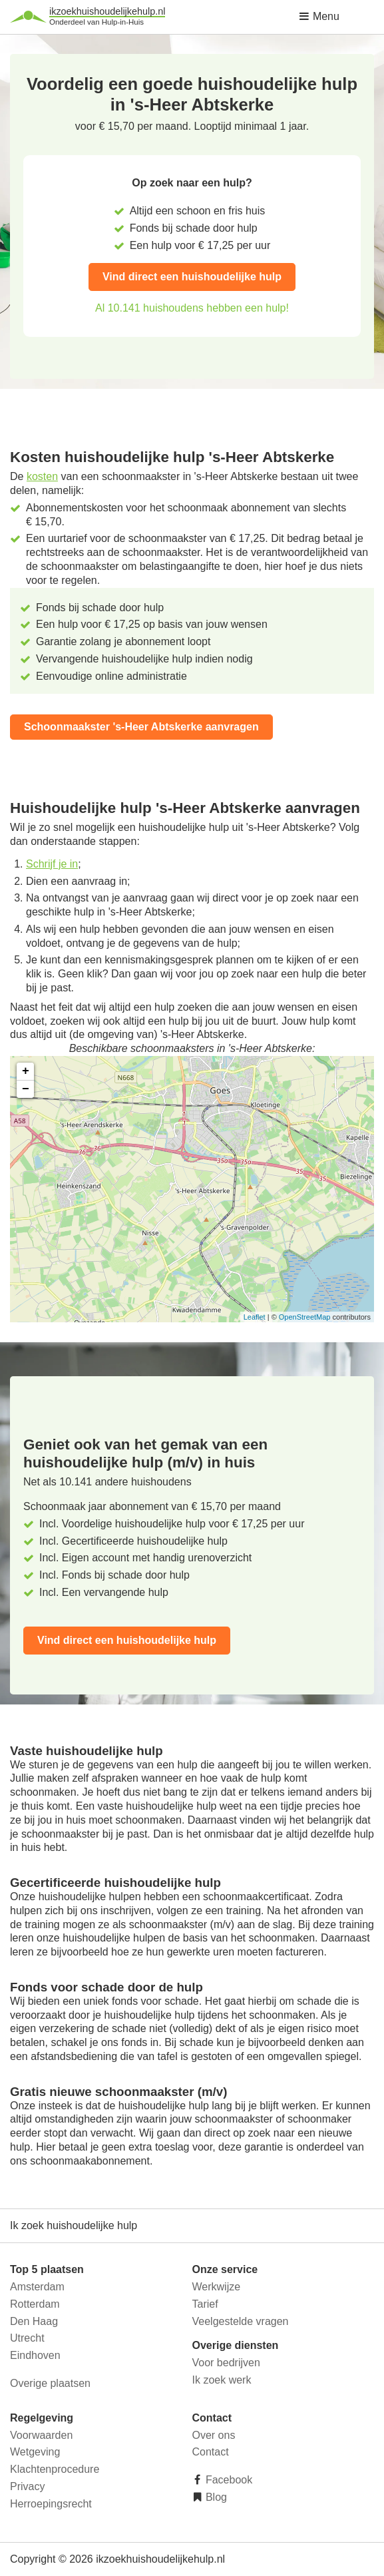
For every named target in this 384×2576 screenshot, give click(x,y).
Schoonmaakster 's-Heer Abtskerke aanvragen (141, 726)
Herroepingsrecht (51, 2503)
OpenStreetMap (305, 1317)
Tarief (205, 2304)
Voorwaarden (41, 2435)
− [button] (25, 1089)
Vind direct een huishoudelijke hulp (192, 276)
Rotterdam (35, 2304)
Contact (210, 2451)
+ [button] (25, 1071)
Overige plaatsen (50, 2383)
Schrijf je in (52, 864)
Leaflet (255, 1317)
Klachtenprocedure (54, 2469)
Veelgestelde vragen (240, 2321)
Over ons (214, 2435)
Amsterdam (37, 2286)
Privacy (27, 2486)
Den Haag (34, 2321)
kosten (42, 476)
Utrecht (27, 2338)
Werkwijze (216, 2286)
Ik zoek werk (222, 2380)
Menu (319, 16)
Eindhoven (35, 2355)
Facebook (228, 2479)
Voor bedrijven (226, 2362)
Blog (215, 2497)
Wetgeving (35, 2451)
